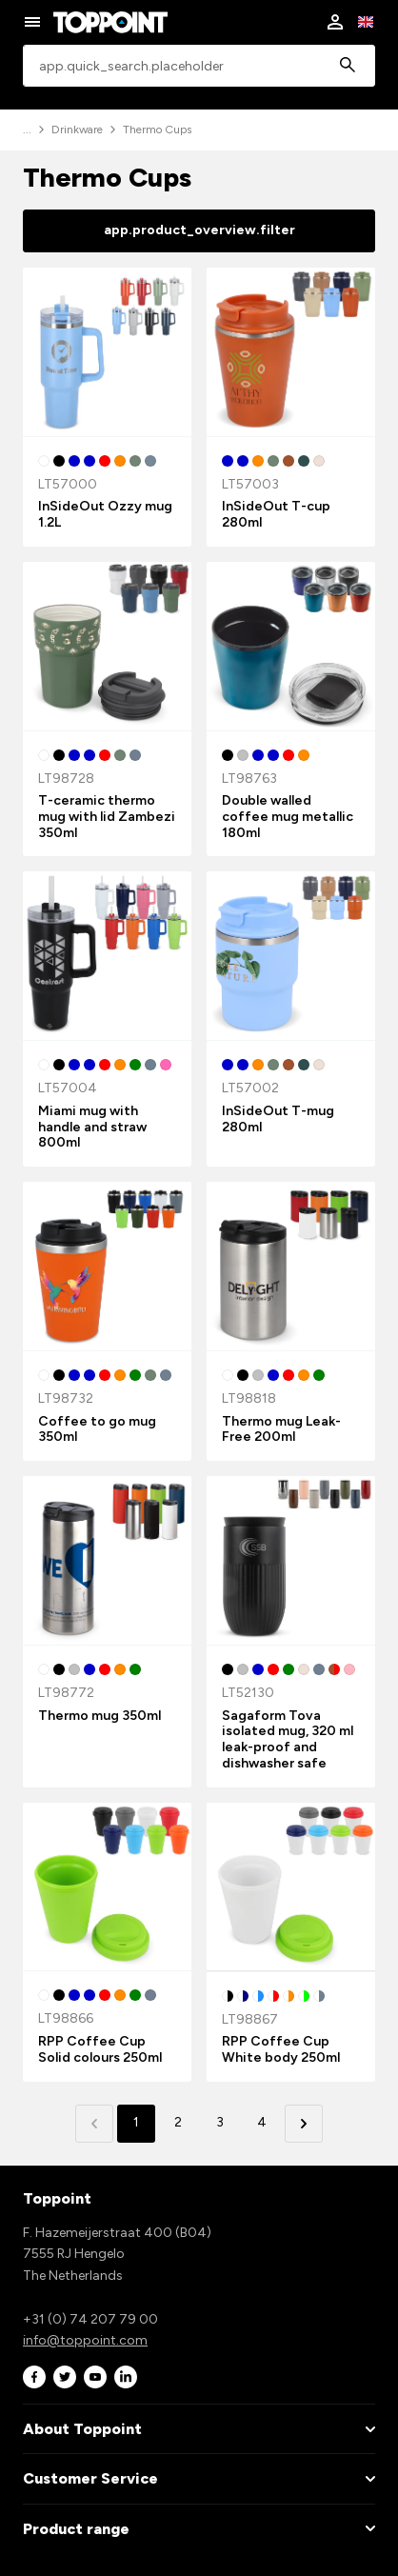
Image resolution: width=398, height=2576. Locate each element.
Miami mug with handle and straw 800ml (92, 1127)
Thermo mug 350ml (99, 1715)
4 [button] (262, 2122)
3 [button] (220, 2122)
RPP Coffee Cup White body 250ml (281, 2049)
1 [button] (136, 2122)
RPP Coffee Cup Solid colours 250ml (100, 2049)
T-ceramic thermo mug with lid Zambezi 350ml (106, 816)
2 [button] (178, 2122)
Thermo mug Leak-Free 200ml (281, 1429)
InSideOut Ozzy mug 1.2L (105, 514)
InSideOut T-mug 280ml (278, 1119)
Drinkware (77, 129)
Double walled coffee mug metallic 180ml (287, 816)
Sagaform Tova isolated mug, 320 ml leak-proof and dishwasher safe (287, 1739)
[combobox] (199, 66)
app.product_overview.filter (199, 230)
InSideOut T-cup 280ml (276, 514)
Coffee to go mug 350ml (97, 1429)
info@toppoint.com (85, 2340)
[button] (304, 2124)
